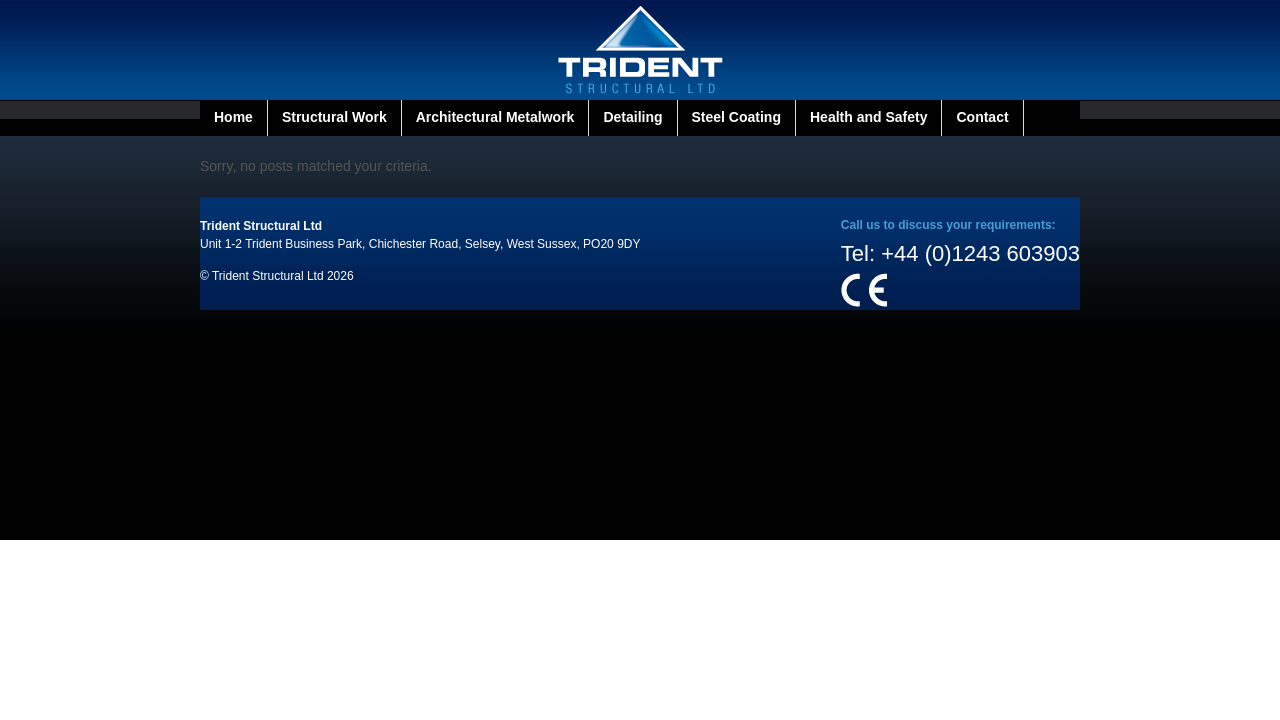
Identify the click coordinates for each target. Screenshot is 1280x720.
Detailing (632, 117)
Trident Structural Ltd (261, 226)
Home (233, 117)
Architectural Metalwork (495, 117)
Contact (982, 117)
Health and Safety (868, 117)
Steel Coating (736, 117)
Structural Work (334, 117)
